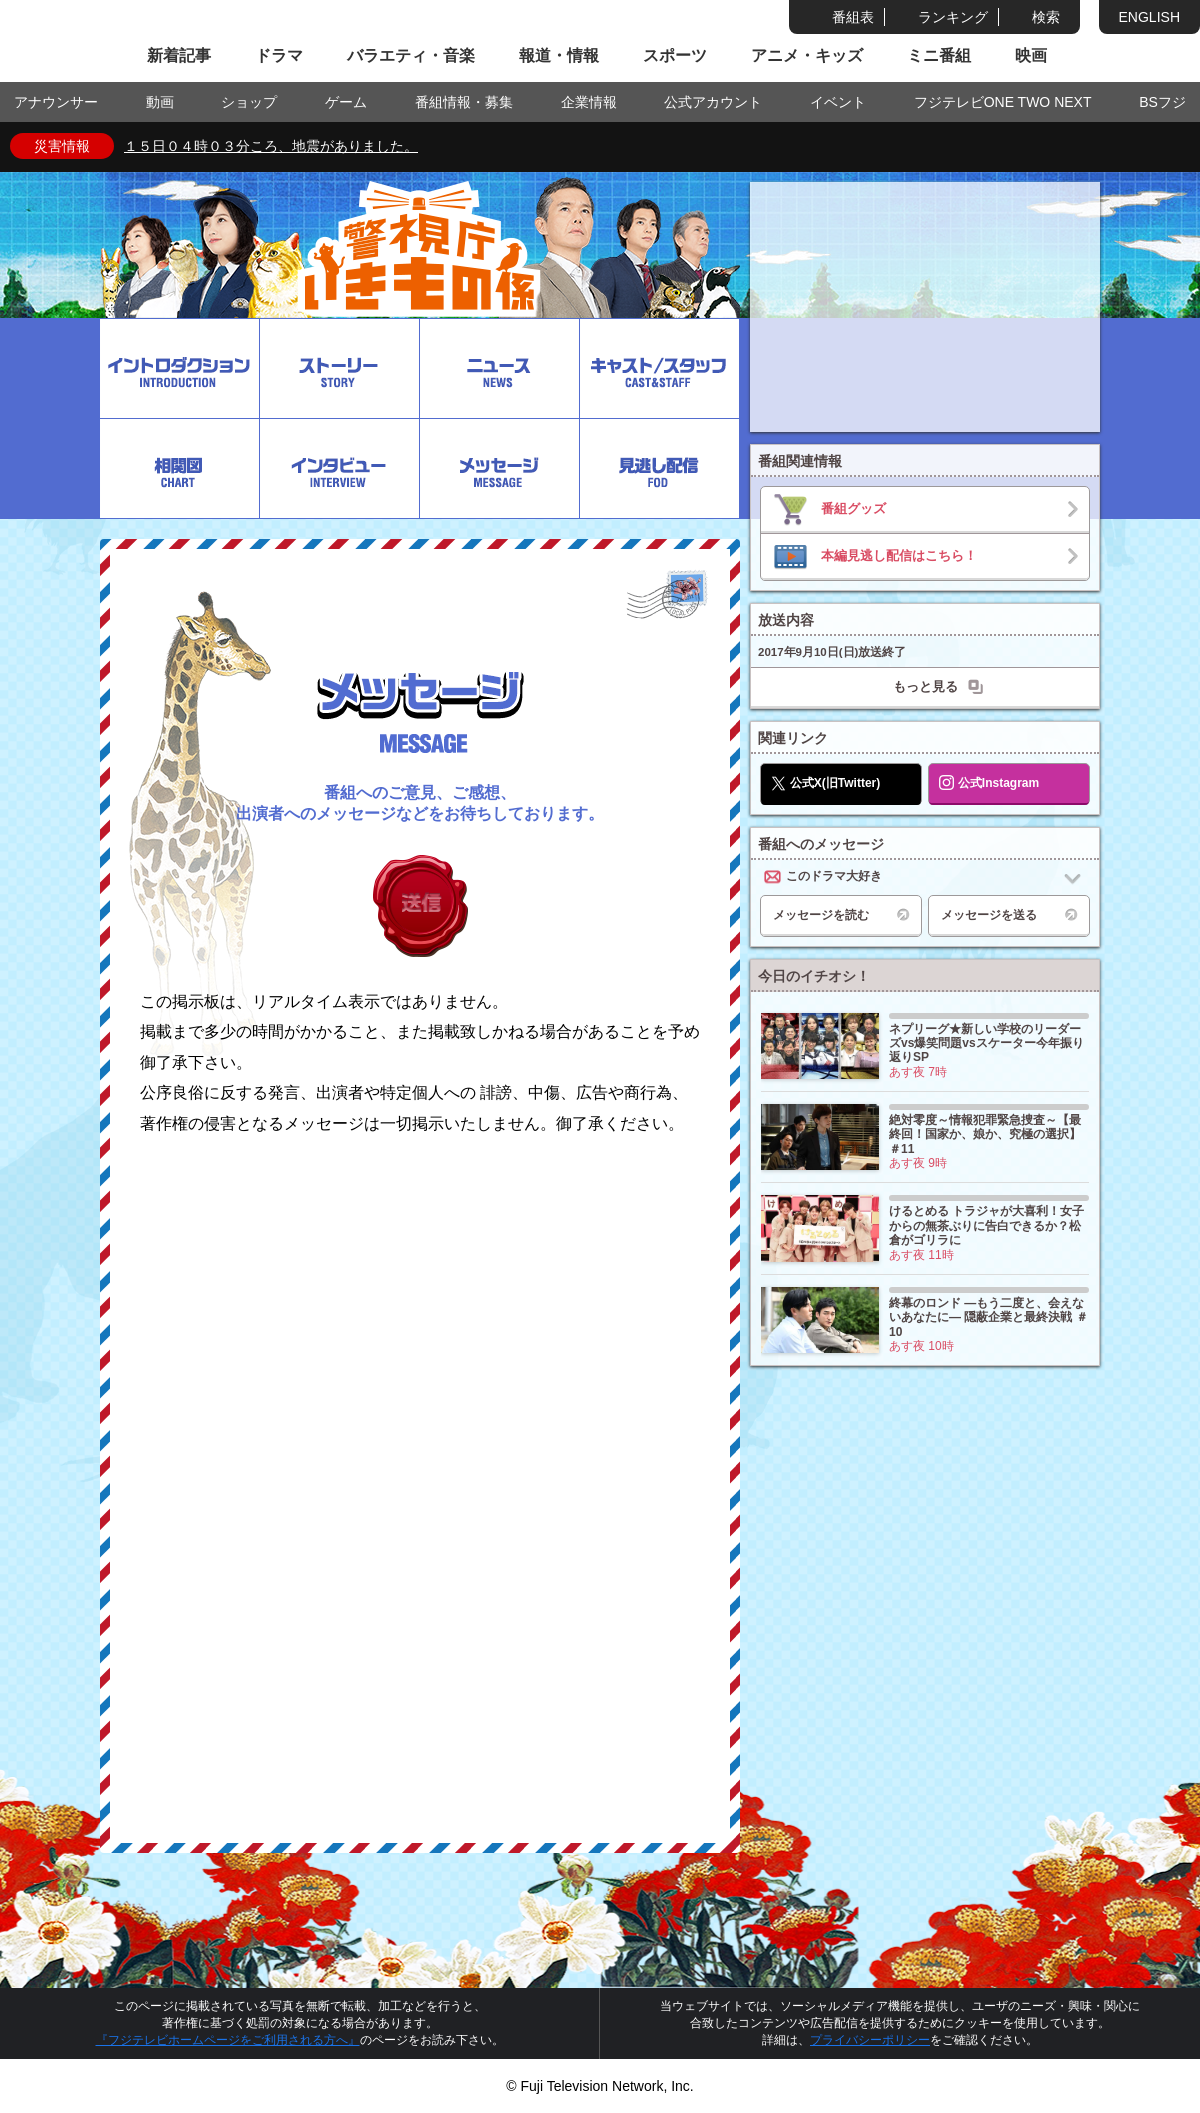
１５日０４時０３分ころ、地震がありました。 (271, 146)
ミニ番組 (939, 55)
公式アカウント (713, 102)
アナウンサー (56, 102)
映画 (1031, 55)
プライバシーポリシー (870, 2040)
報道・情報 (559, 55)
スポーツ (675, 55)
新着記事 (179, 55)
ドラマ (279, 55)
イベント (838, 102)
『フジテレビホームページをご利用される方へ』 (228, 2040)
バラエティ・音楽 (411, 55)
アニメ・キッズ (807, 55)
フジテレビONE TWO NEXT (1003, 102)
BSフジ (1162, 102)
